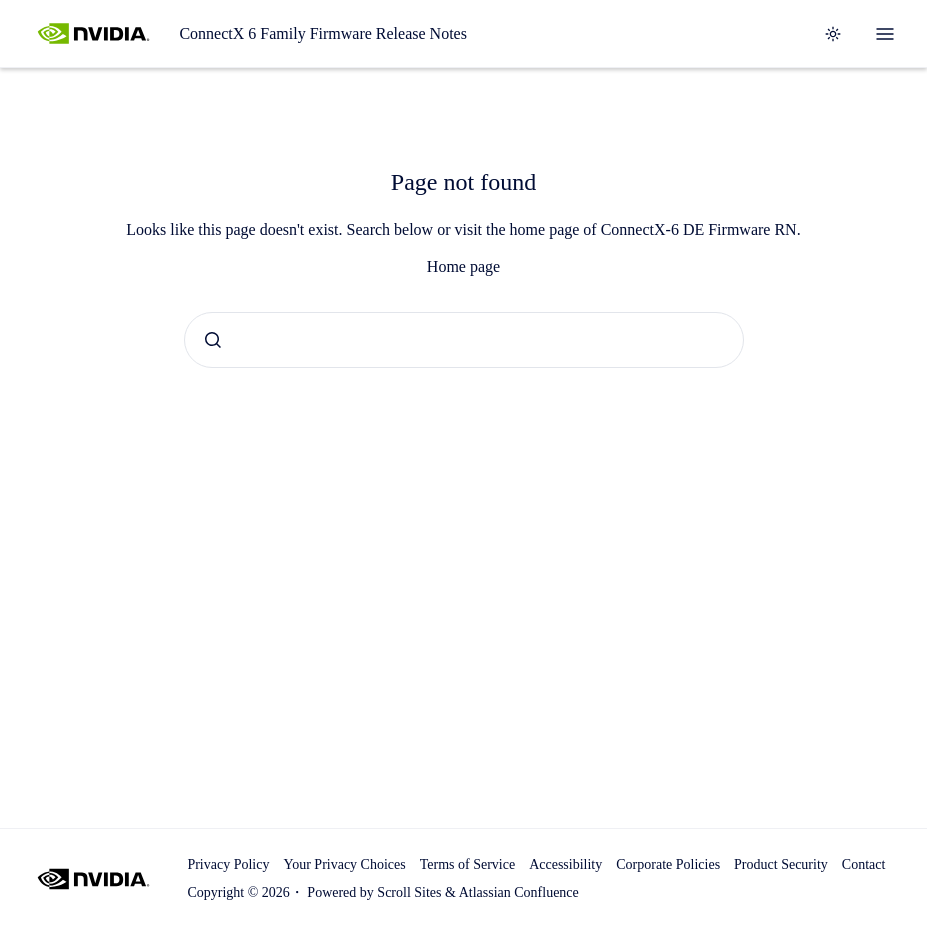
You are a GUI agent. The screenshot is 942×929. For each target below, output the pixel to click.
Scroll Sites (409, 892)
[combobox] (464, 340)
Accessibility (565, 864)
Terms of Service (467, 864)
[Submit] (213, 340)
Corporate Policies (668, 864)
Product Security (781, 864)
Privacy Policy (228, 864)
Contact (864, 864)
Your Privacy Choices (344, 864)
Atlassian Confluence (519, 892)
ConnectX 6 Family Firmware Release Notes (323, 33)
